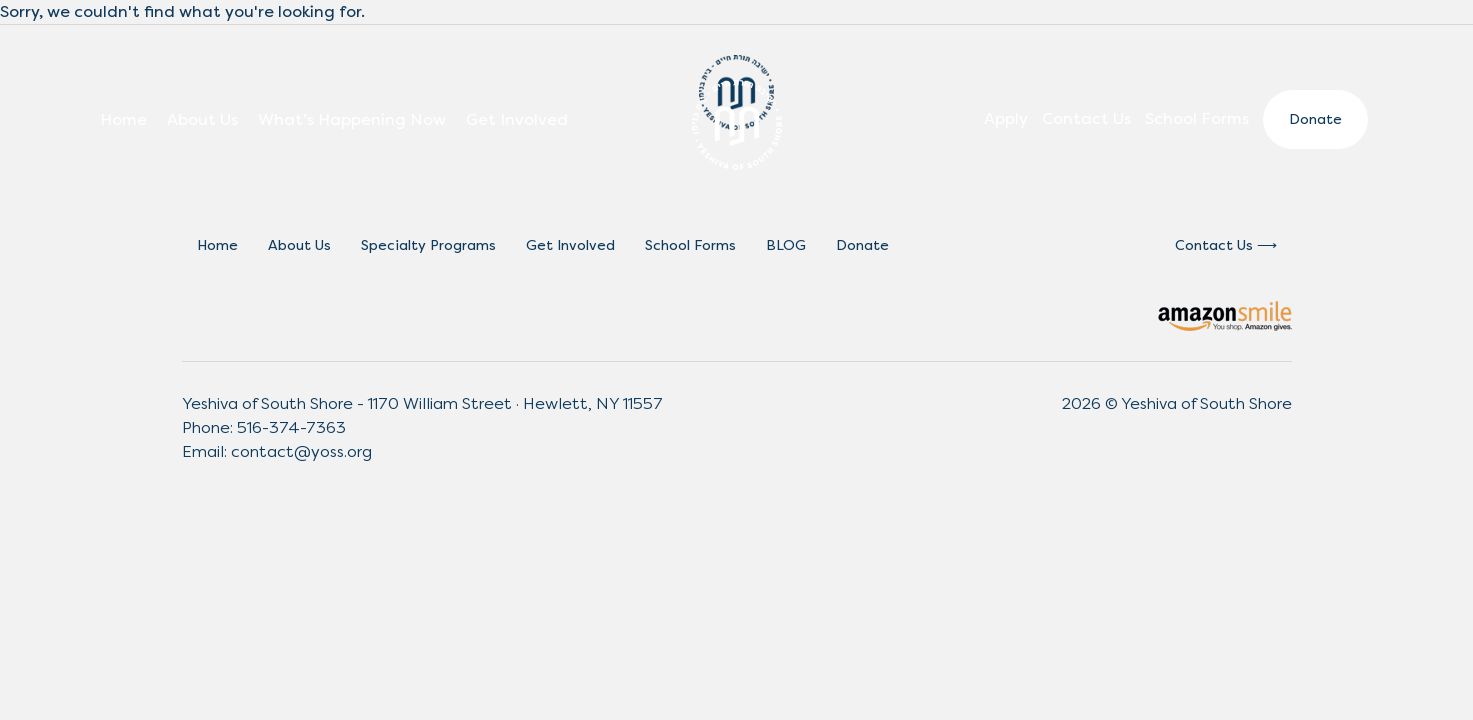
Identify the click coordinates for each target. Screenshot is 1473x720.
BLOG (786, 245)
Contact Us (1086, 118)
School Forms (1197, 118)
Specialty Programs (428, 245)
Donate (1315, 119)
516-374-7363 (291, 427)
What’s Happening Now (352, 119)
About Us (202, 119)
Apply (1006, 118)
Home (123, 119)
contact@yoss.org (301, 451)
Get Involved (517, 119)
